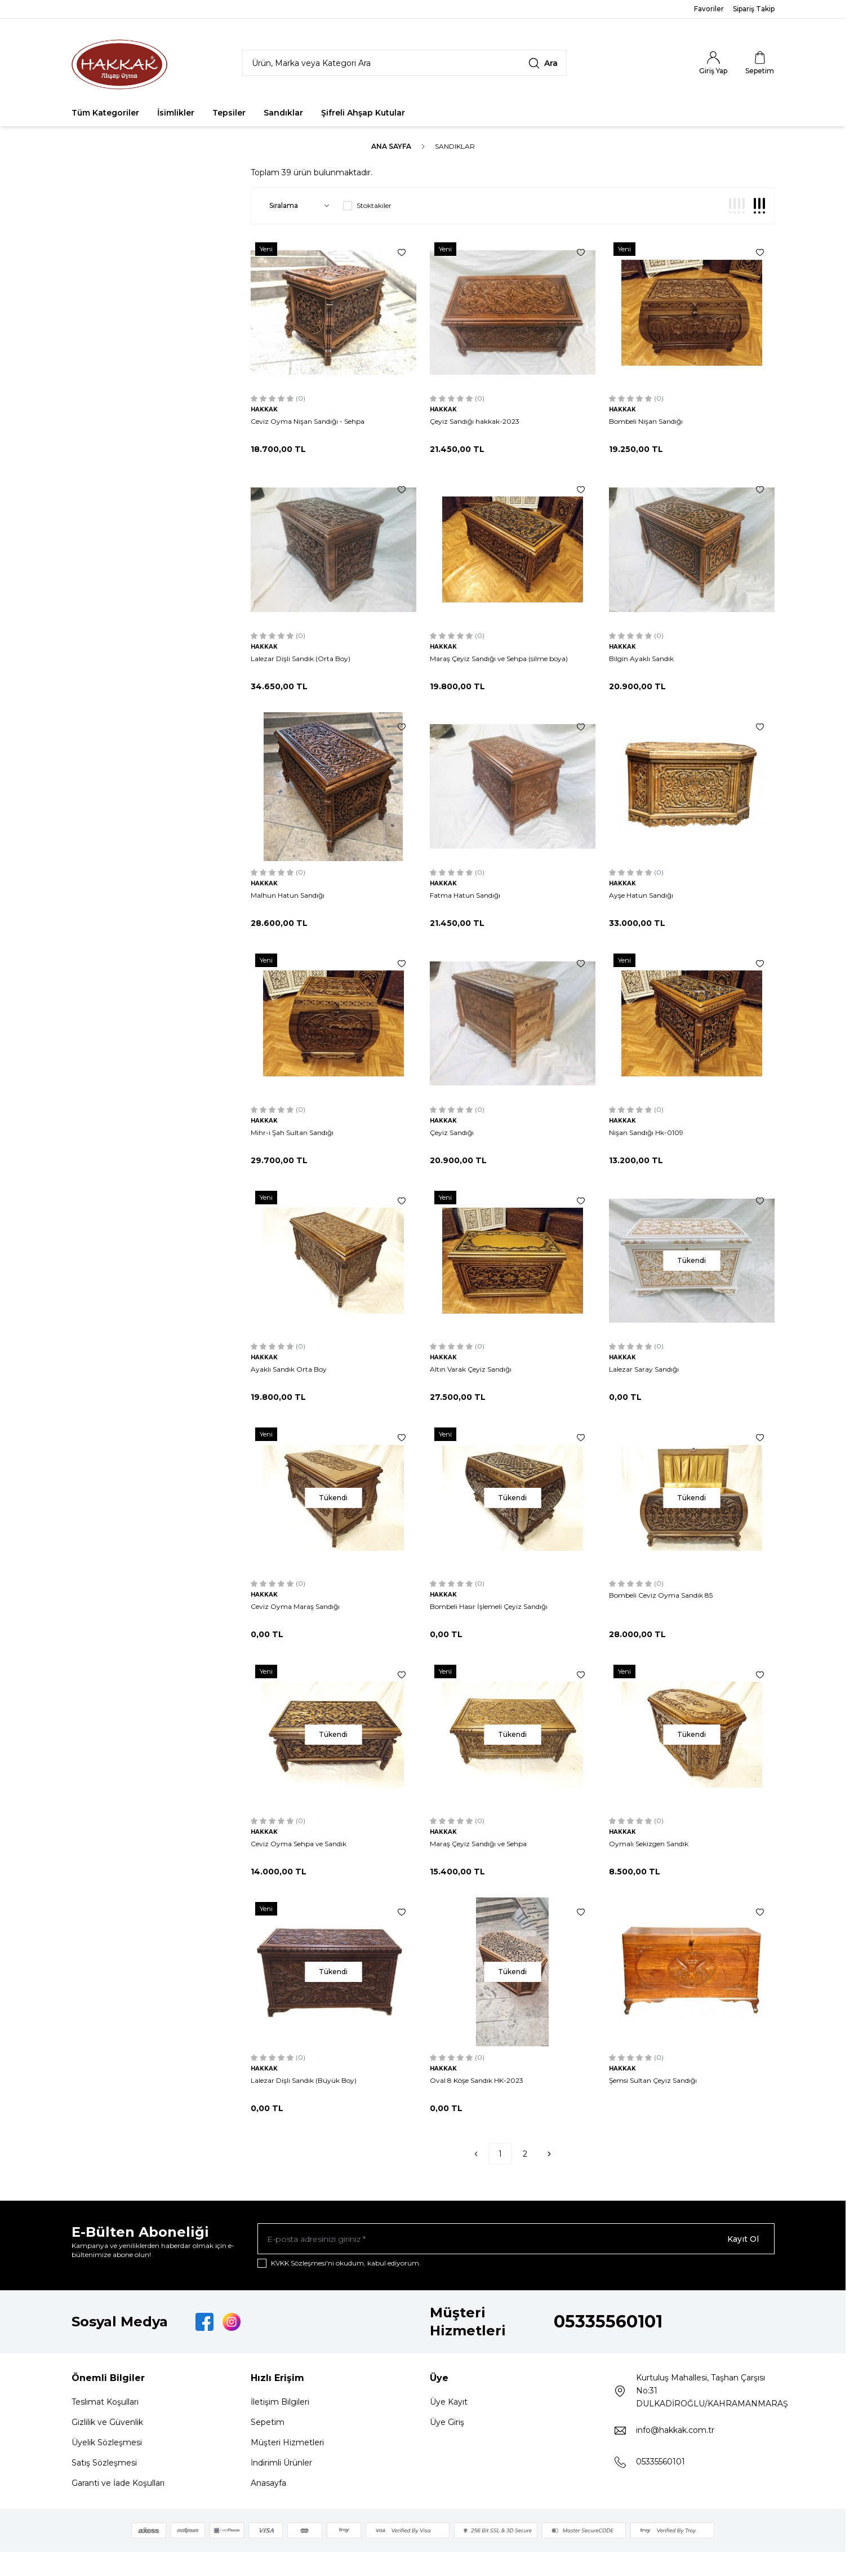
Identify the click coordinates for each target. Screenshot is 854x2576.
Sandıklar (283, 113)
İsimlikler (175, 113)
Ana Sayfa (391, 146)
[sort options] (297, 206)
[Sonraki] (549, 2154)
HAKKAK (264, 409)
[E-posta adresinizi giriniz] (516, 2239)
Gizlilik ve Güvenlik (107, 2423)
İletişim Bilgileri (280, 2402)
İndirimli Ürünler (281, 2463)
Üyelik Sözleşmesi (107, 2443)
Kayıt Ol (743, 2239)
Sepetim (267, 2423)
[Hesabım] (713, 63)
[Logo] (119, 63)
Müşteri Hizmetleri (287, 2443)
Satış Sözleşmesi (104, 2463)
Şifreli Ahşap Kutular (363, 113)
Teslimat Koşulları (105, 2402)
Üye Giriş (447, 2423)
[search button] (543, 63)
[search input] (404, 63)
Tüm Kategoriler (105, 113)
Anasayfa (268, 2484)
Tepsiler (229, 113)
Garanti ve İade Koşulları (118, 2484)
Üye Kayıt (449, 2402)
